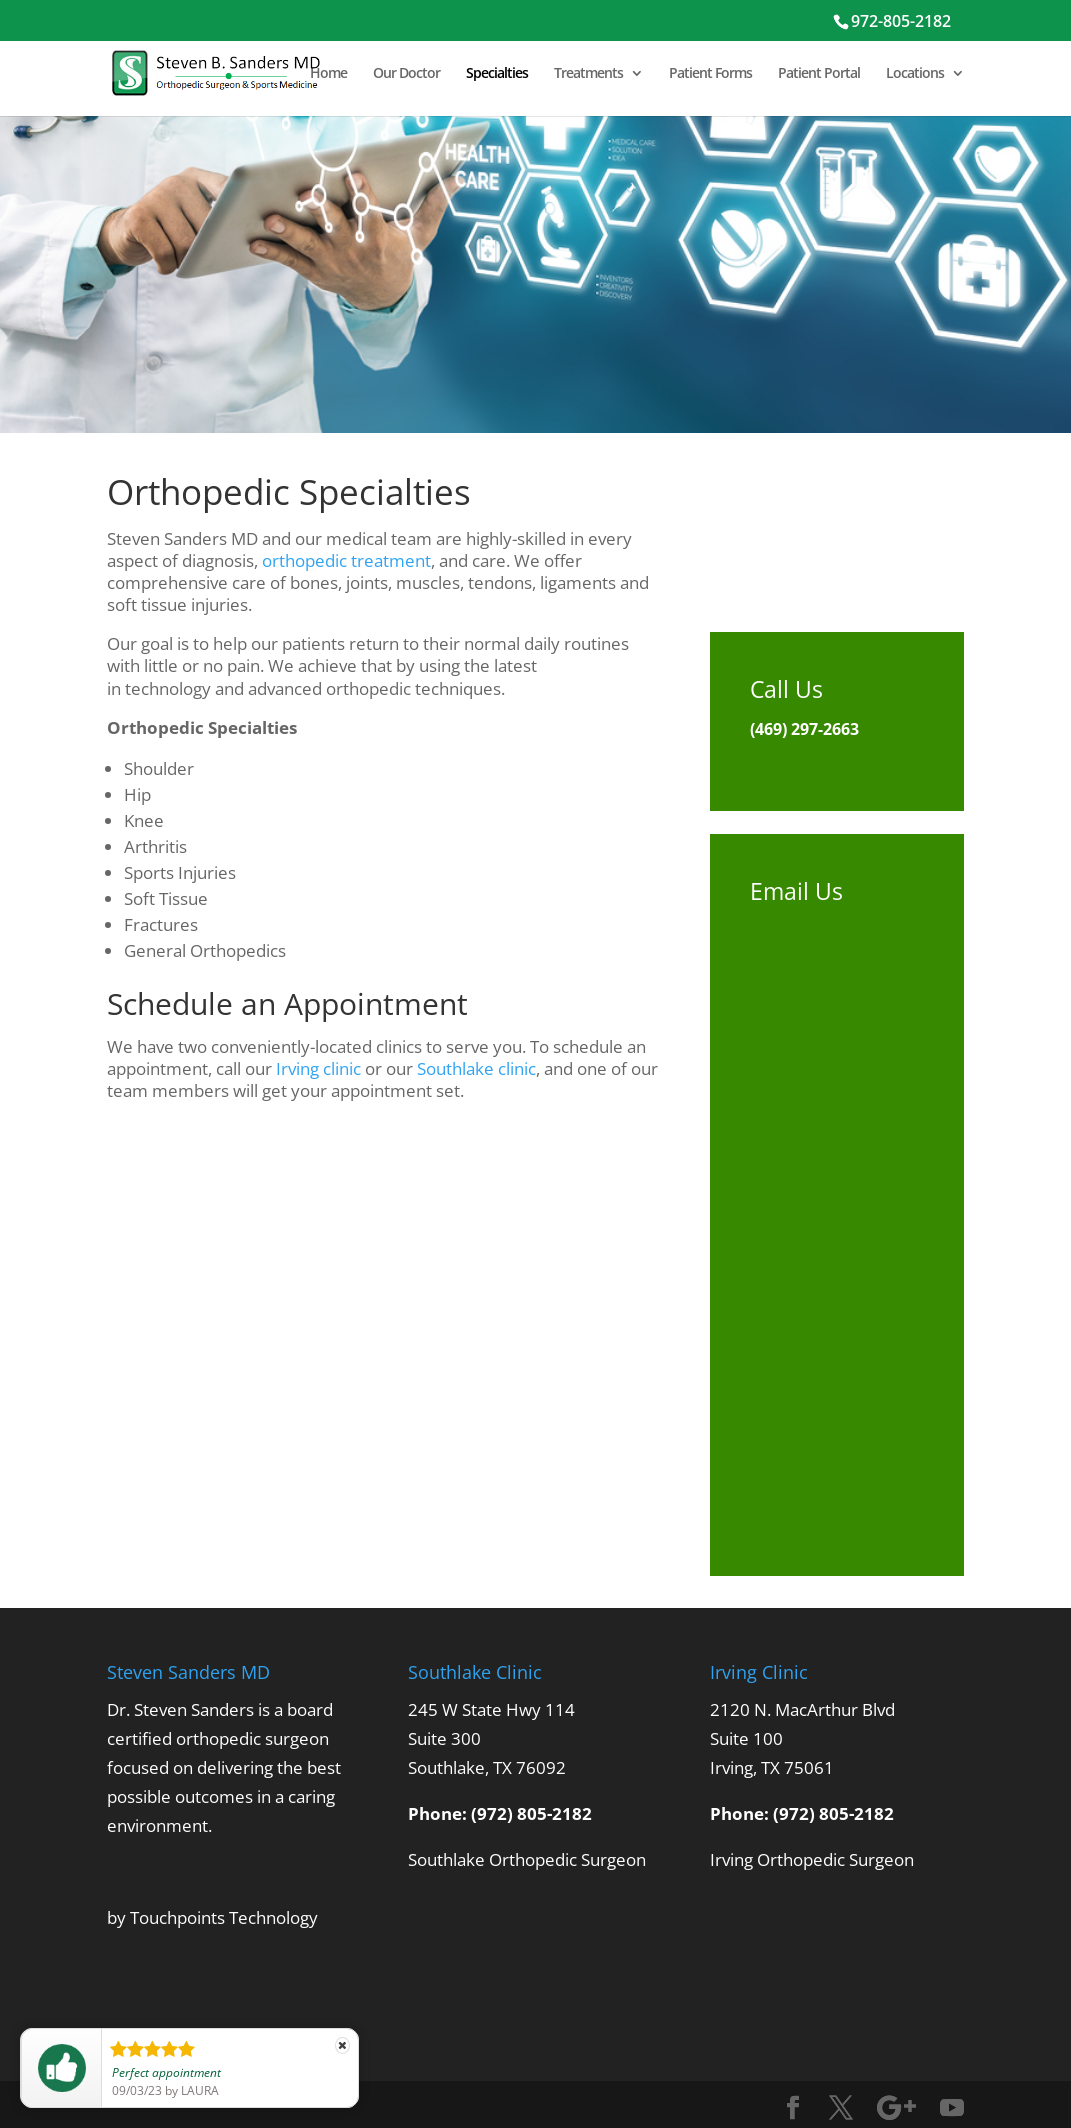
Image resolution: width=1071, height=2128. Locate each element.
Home (328, 74)
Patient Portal (819, 74)
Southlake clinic (476, 1068)
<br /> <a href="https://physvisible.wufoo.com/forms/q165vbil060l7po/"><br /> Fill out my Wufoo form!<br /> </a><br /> (837, 1215)
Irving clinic (318, 1068)
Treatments (588, 74)
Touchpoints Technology (224, 1917)
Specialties (497, 74)
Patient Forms (710, 74)
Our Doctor (406, 74)
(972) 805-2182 (531, 1813)
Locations (915, 74)
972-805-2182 (901, 21)
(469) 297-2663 (804, 729)
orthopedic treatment (346, 560)
